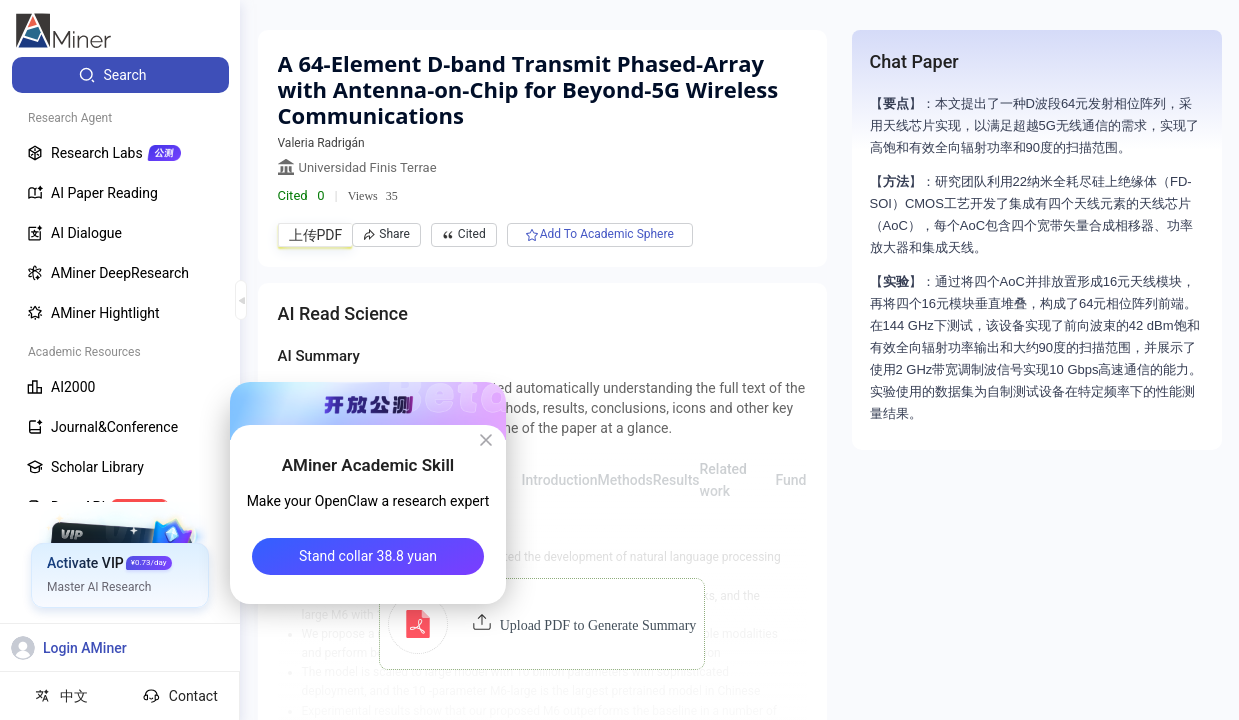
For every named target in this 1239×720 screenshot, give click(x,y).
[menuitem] (120, 75)
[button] (542, 624)
